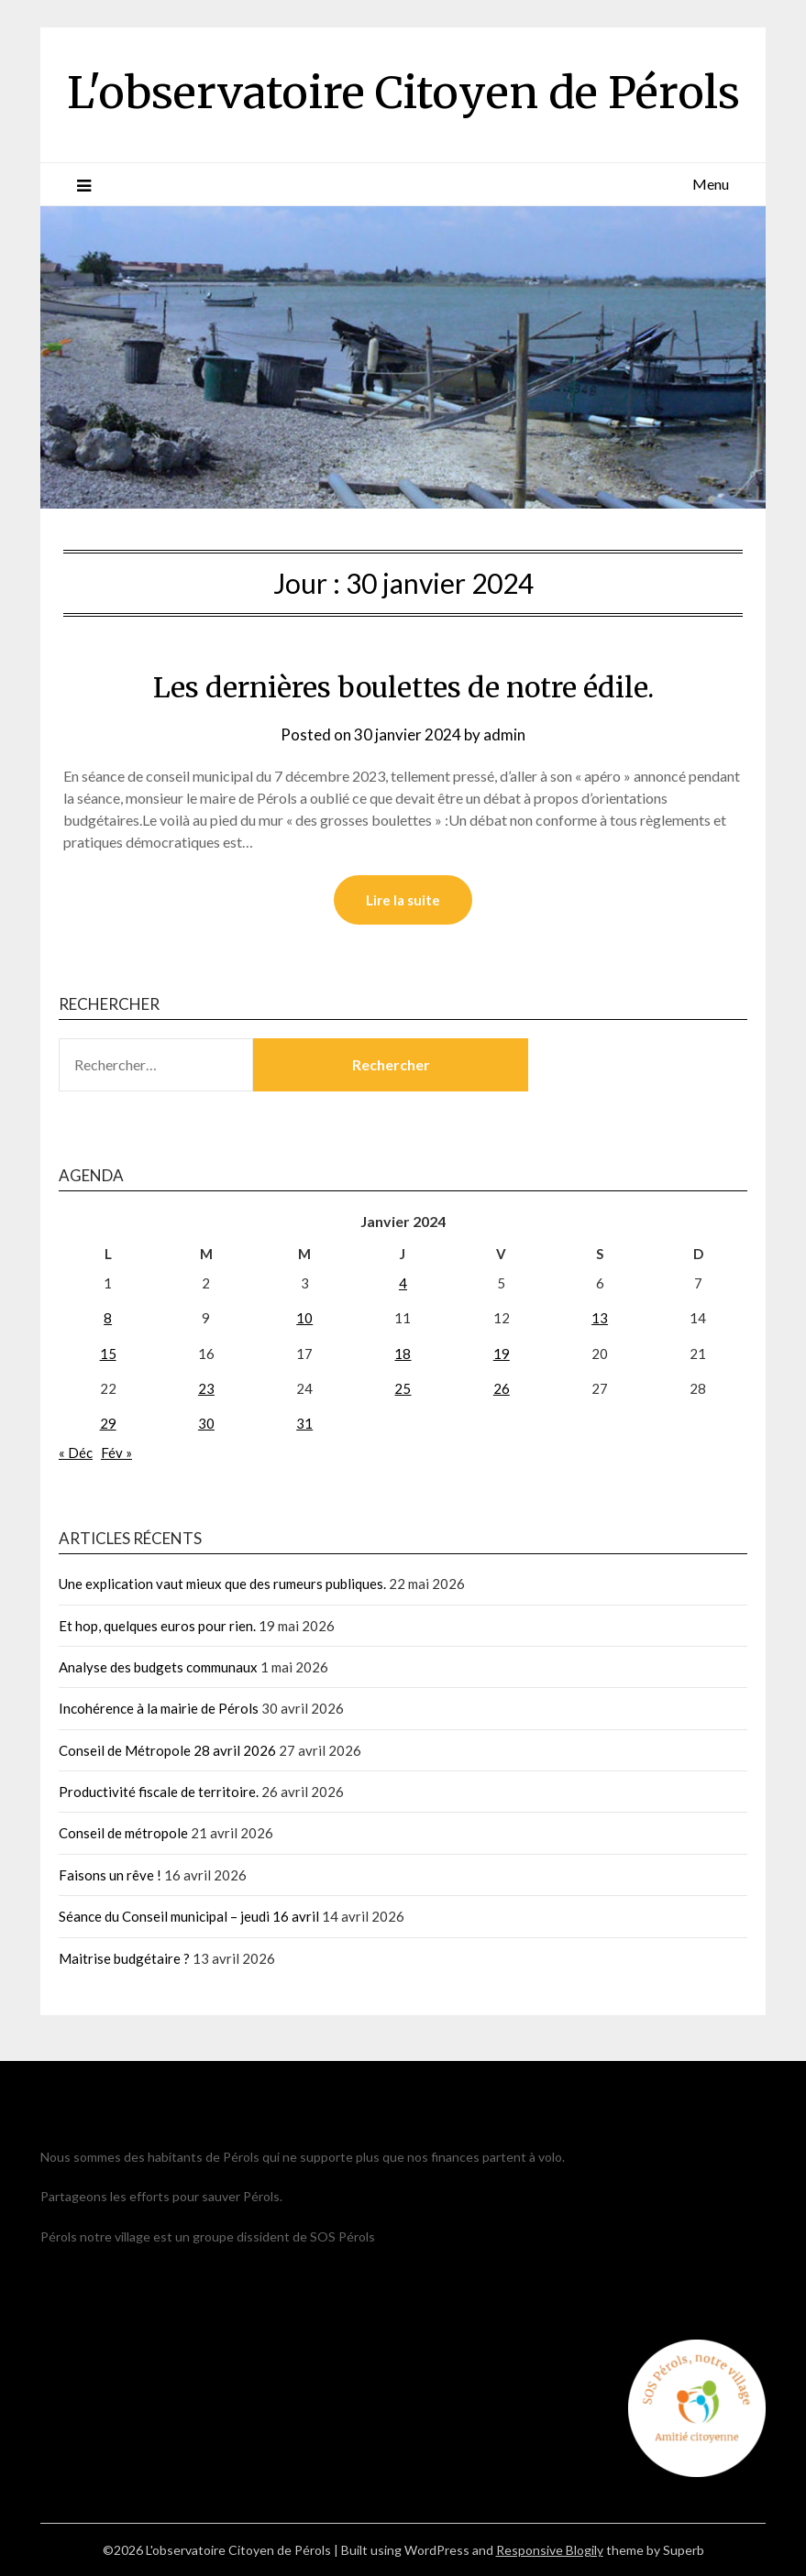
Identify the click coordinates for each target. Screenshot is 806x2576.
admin (504, 734)
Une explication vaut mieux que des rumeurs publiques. (222, 1583)
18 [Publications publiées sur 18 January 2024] (402, 1353)
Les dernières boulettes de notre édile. (403, 687)
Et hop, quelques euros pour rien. (157, 1625)
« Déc (76, 1452)
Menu (710, 183)
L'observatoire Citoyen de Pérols (403, 92)
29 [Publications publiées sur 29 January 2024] (108, 1423)
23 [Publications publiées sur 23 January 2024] (206, 1388)
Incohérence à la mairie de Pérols (159, 1708)
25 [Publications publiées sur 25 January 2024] (402, 1388)
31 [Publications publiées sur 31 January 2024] (304, 1423)
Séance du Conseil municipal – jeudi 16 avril (189, 1916)
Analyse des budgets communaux (158, 1667)
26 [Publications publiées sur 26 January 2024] (501, 1388)
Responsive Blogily (549, 2550)
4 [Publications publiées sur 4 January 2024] (403, 1283)
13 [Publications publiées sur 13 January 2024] (599, 1318)
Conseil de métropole (123, 1833)
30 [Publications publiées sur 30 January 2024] (206, 1423)
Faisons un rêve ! (110, 1875)
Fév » (116, 1452)
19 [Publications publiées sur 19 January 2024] (501, 1353)
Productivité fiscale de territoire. (159, 1791)
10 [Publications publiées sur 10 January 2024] (304, 1318)
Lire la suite (403, 900)
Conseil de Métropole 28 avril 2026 (167, 1750)
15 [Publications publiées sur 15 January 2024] (108, 1353)
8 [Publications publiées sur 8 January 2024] (108, 1318)
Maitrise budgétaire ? (124, 1958)
